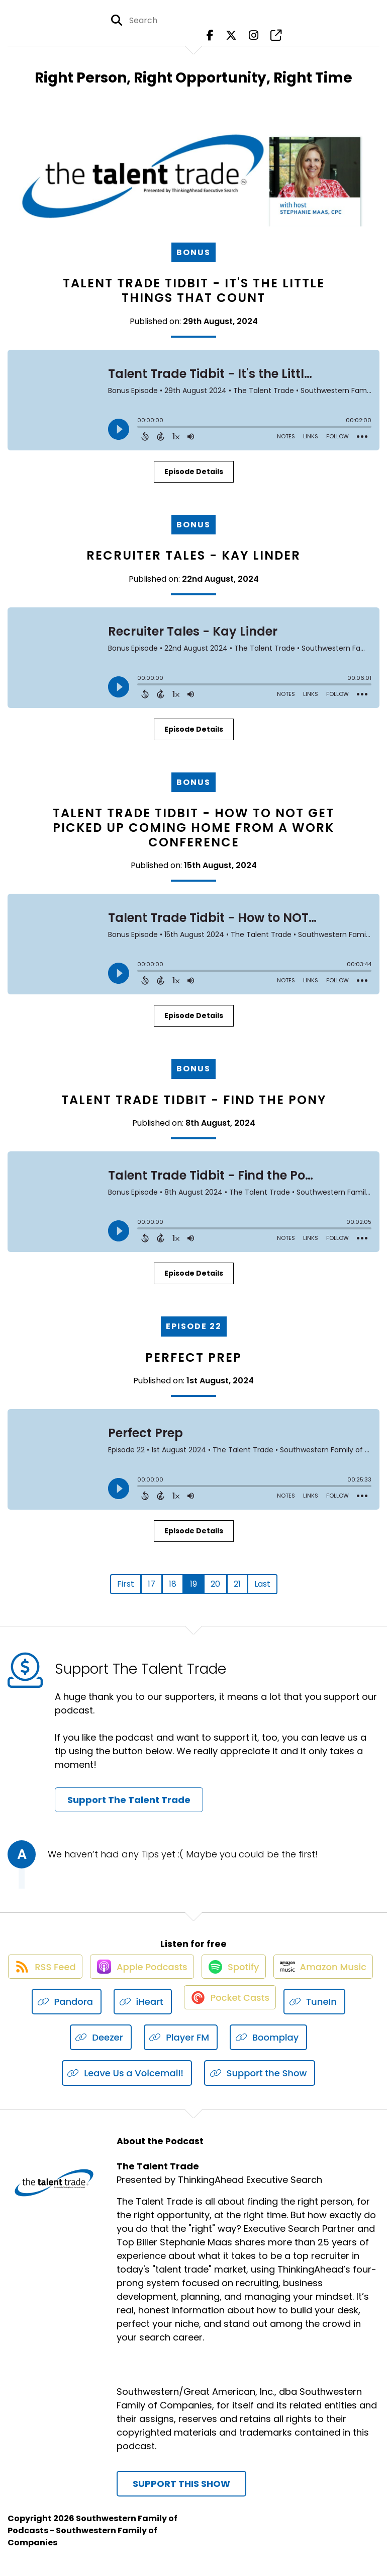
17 (151, 1584)
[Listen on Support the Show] (259, 2084)
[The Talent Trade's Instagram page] (253, 40)
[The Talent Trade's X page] (231, 40)
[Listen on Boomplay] (305, 2049)
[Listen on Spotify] (291, 1977)
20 (215, 1584)
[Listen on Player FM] (217, 2049)
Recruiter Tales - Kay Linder (193, 555)
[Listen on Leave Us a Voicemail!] (127, 2084)
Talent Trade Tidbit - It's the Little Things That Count (194, 290)
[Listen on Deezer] (137, 2049)
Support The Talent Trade (128, 1799)
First (125, 1584)
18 (172, 1584)
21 (237, 1584)
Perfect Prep (193, 1357)
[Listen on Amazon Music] (60, 2013)
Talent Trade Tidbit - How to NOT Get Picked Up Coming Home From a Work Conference (193, 827)
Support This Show (181, 2494)
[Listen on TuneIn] (63, 2049)
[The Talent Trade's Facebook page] (210, 40)
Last (262, 1584)
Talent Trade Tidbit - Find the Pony (193, 1099)
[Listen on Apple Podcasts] (193, 1977)
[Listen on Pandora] (157, 2013)
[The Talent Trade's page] (275, 40)
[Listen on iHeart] (233, 2013)
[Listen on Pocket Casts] (321, 2013)
